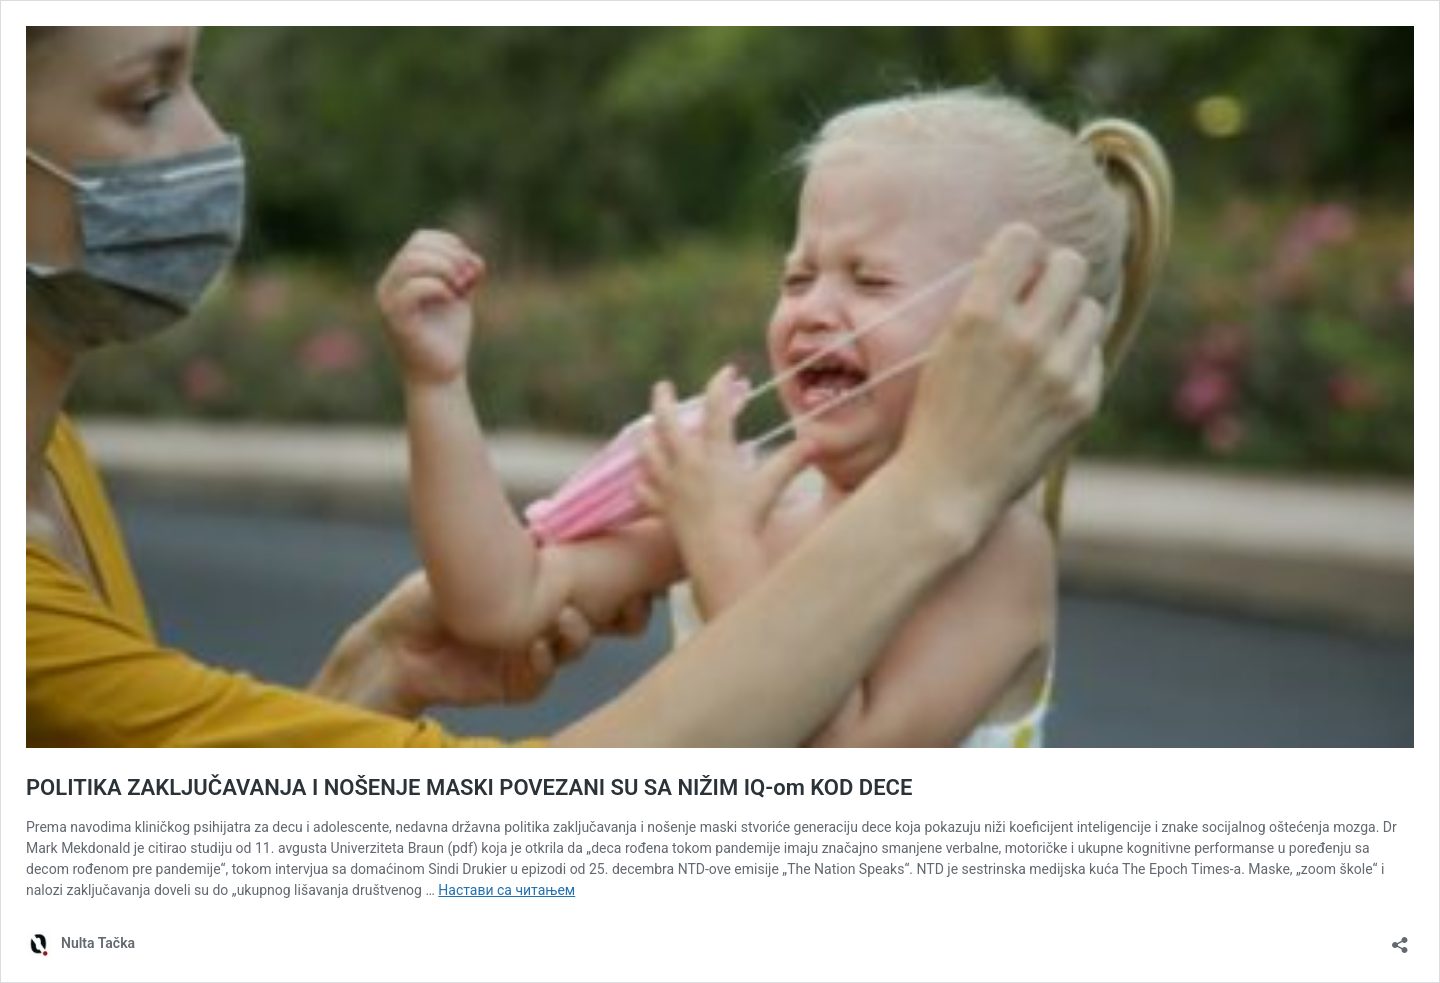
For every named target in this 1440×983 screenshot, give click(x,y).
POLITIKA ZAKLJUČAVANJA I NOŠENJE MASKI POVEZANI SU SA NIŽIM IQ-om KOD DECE (469, 787)
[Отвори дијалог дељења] (1400, 938)
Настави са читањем (506, 890)
